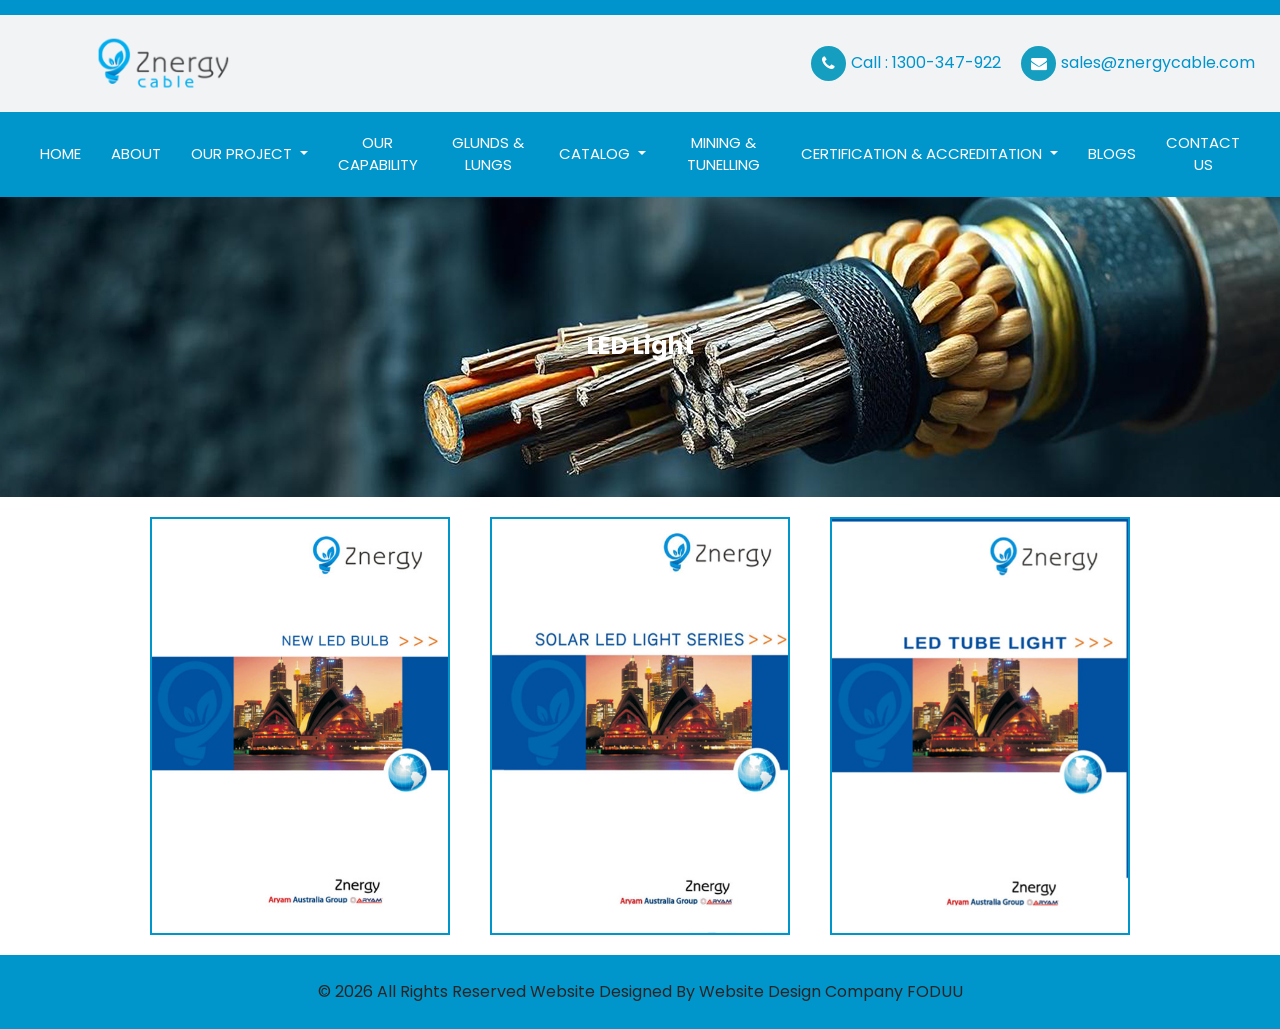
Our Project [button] (243, 153)
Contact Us (1203, 154)
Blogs (1112, 153)
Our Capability (378, 154)
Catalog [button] (596, 153)
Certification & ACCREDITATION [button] (923, 153)
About (136, 153)
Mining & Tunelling (723, 154)
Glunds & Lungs (488, 154)
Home (68, 153)
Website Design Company (801, 991)
